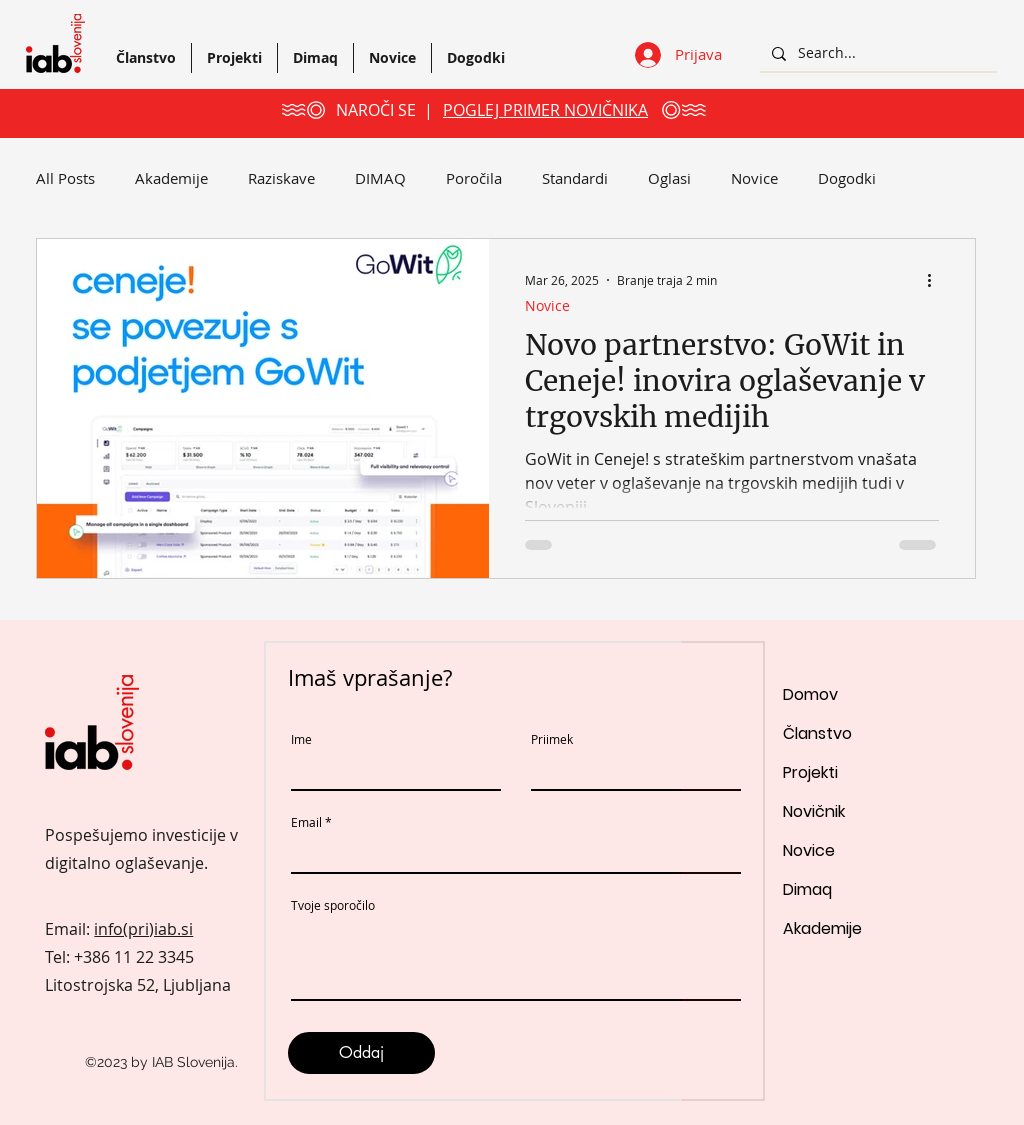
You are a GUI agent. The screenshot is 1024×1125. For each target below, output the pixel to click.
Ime (301, 739)
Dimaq (807, 889)
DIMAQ (380, 178)
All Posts (65, 178)
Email (306, 822)
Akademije (171, 178)
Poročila (474, 178)
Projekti (810, 772)
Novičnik (814, 811)
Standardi (575, 178)
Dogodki (847, 178)
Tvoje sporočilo (333, 905)
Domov (810, 694)
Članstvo (817, 733)
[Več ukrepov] (936, 280)
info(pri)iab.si (143, 929)
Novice (754, 178)
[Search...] (876, 53)
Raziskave (281, 178)
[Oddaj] (361, 1053)
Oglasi (669, 178)
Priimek (552, 739)
